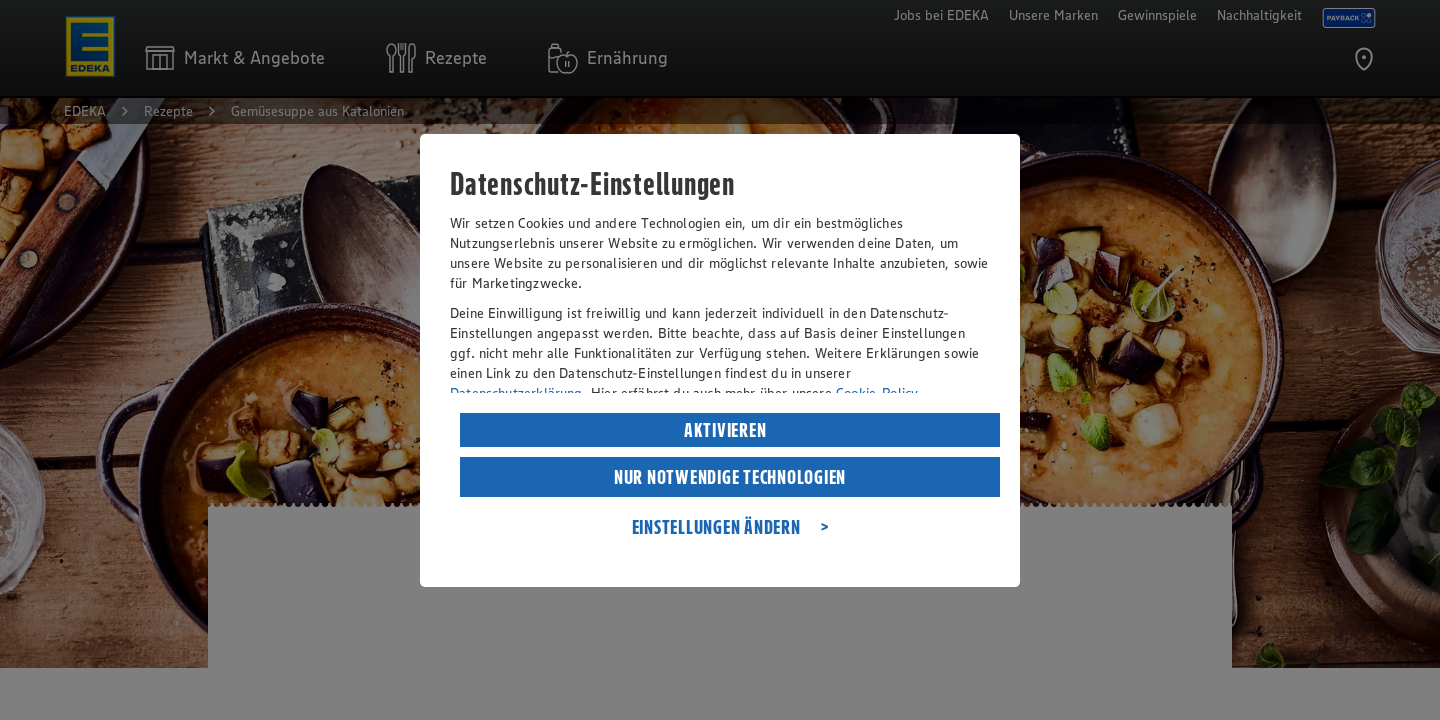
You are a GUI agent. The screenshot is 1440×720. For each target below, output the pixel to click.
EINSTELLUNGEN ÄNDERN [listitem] (716, 527)
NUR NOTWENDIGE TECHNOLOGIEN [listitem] (730, 477)
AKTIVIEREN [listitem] (725, 430)
